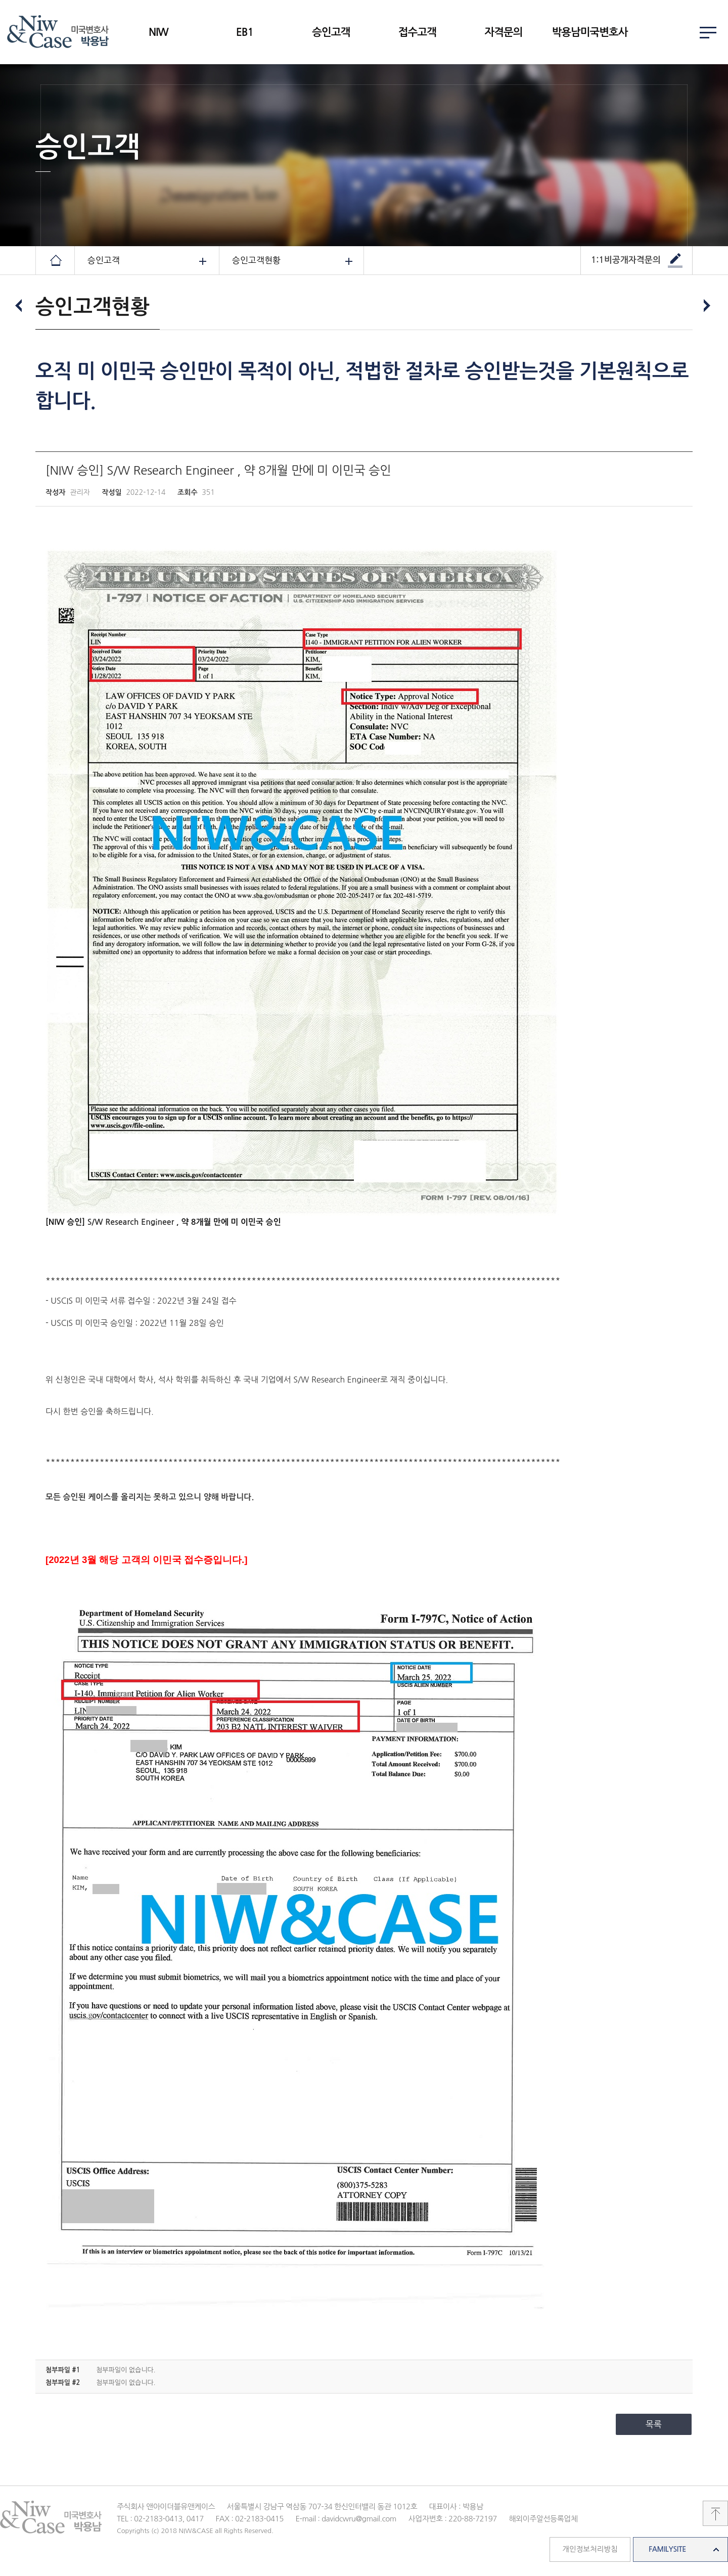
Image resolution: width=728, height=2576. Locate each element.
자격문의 (503, 32)
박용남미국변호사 (590, 32)
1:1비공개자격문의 (626, 260)
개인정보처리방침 (589, 2549)
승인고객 (331, 32)
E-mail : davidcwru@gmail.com (345, 2518)
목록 (654, 2424)
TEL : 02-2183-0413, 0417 (160, 2518)
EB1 (245, 32)
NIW (158, 32)
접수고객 (417, 32)
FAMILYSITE (667, 2549)
